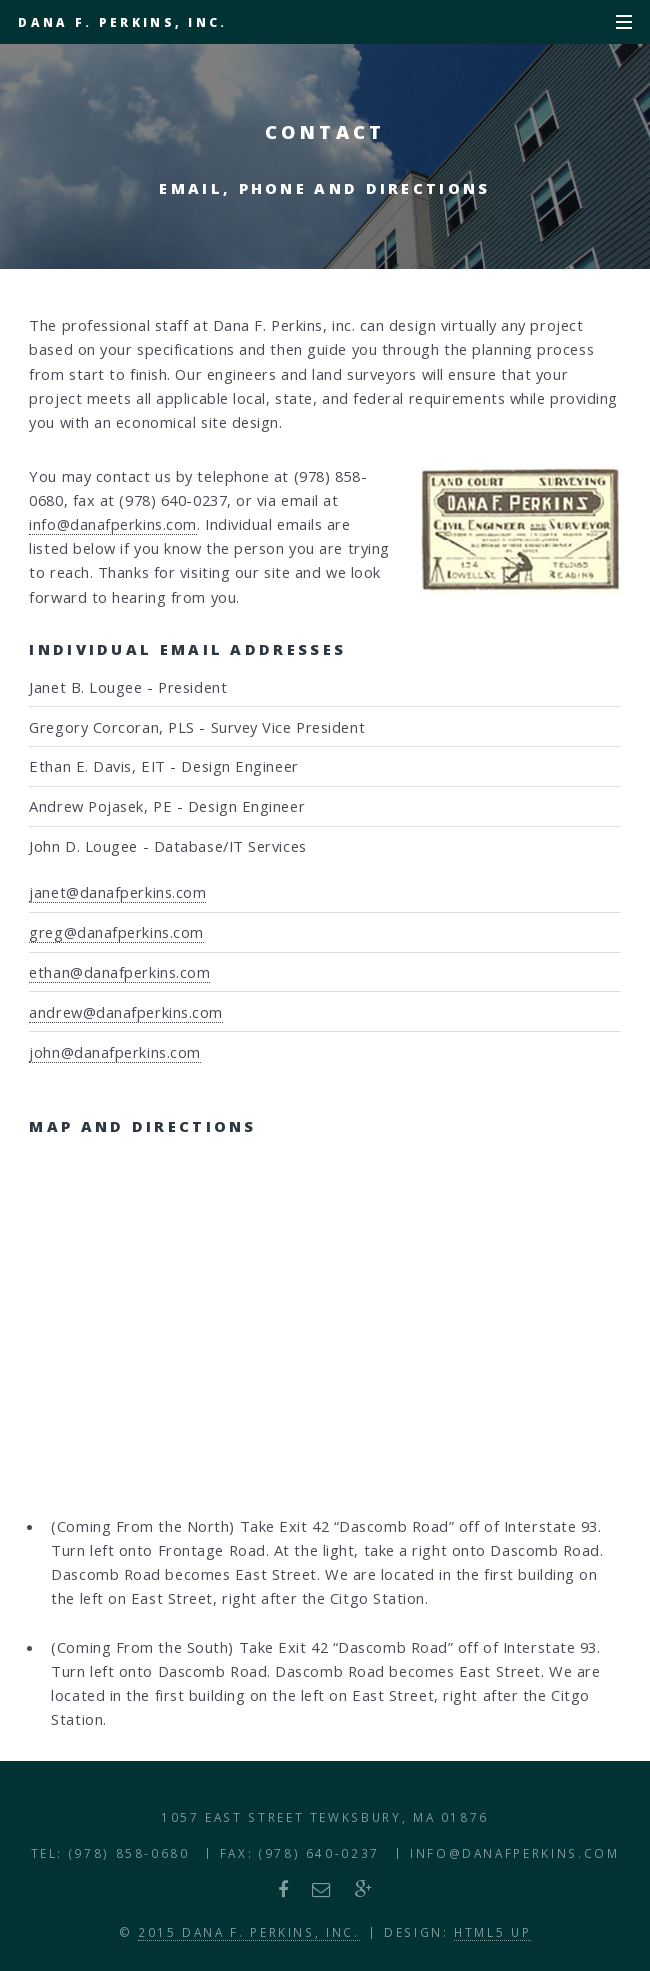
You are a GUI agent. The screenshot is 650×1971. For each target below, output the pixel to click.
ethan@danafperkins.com (119, 972)
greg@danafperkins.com (116, 932)
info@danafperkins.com (113, 524)
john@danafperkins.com (115, 1052)
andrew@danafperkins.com (126, 1012)
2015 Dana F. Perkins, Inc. (249, 1932)
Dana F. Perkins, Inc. (122, 22)
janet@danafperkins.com (117, 892)
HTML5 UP (492, 1932)
